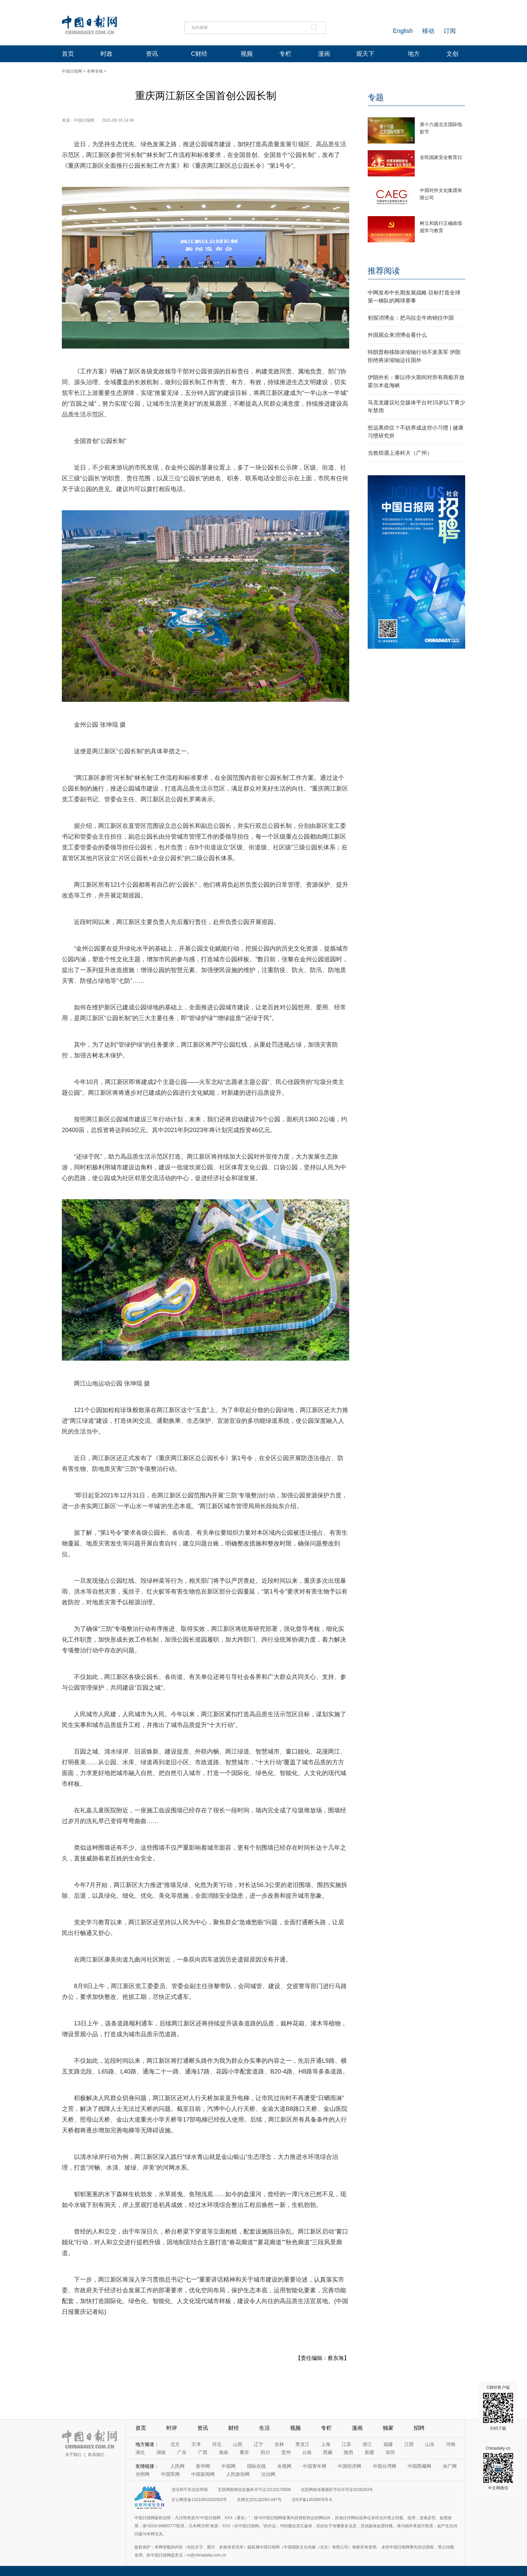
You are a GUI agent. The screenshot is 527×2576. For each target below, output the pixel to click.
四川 (265, 2452)
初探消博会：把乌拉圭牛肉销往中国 (411, 318)
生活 (264, 2428)
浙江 (367, 2444)
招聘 (419, 2428)
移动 (428, 31)
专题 (376, 97)
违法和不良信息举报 (189, 2489)
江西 (409, 2444)
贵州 (286, 2452)
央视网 (284, 2466)
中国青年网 (314, 2466)
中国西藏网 (419, 2466)
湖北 (140, 2452)
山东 (430, 2444)
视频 (247, 53)
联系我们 (96, 2454)
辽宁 (258, 2444)
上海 (325, 2444)
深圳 (390, 2452)
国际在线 (256, 2466)
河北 (216, 2444)
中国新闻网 (203, 2474)
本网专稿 (95, 71)
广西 (202, 2452)
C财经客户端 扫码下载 (498, 2408)
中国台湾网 (384, 2466)
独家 (388, 2428)
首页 (68, 53)
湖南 (161, 2452)
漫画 (324, 53)
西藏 (327, 2452)
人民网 (177, 2466)
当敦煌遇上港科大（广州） (400, 453)
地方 (414, 53)
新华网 (203, 2466)
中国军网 (170, 2474)
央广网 (450, 2466)
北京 (175, 2444)
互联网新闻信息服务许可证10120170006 (254, 2489)
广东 (182, 2452)
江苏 (346, 2444)
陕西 (348, 2452)
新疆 (369, 2452)
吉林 (279, 2444)
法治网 (268, 2474)
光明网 (142, 2474)
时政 (106, 53)
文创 (452, 53)
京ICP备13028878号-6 (312, 2499)
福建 (388, 2444)
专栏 (285, 53)
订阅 (450, 31)
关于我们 (73, 2454)
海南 (223, 2452)
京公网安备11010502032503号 (199, 2499)
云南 (307, 2452)
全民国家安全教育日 (441, 157)
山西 (237, 2444)
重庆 (244, 2452)
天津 (196, 2444)
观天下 (365, 53)
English (403, 31)
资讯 (152, 53)
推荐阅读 (384, 270)
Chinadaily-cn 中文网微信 (498, 2468)
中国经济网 (349, 2466)
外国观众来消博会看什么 (397, 335)
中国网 (228, 2466)
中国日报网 (72, 71)
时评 (171, 2428)
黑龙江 (302, 2444)
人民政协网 (238, 2474)
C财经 (199, 53)
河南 (450, 2444)
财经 (233, 2428)
